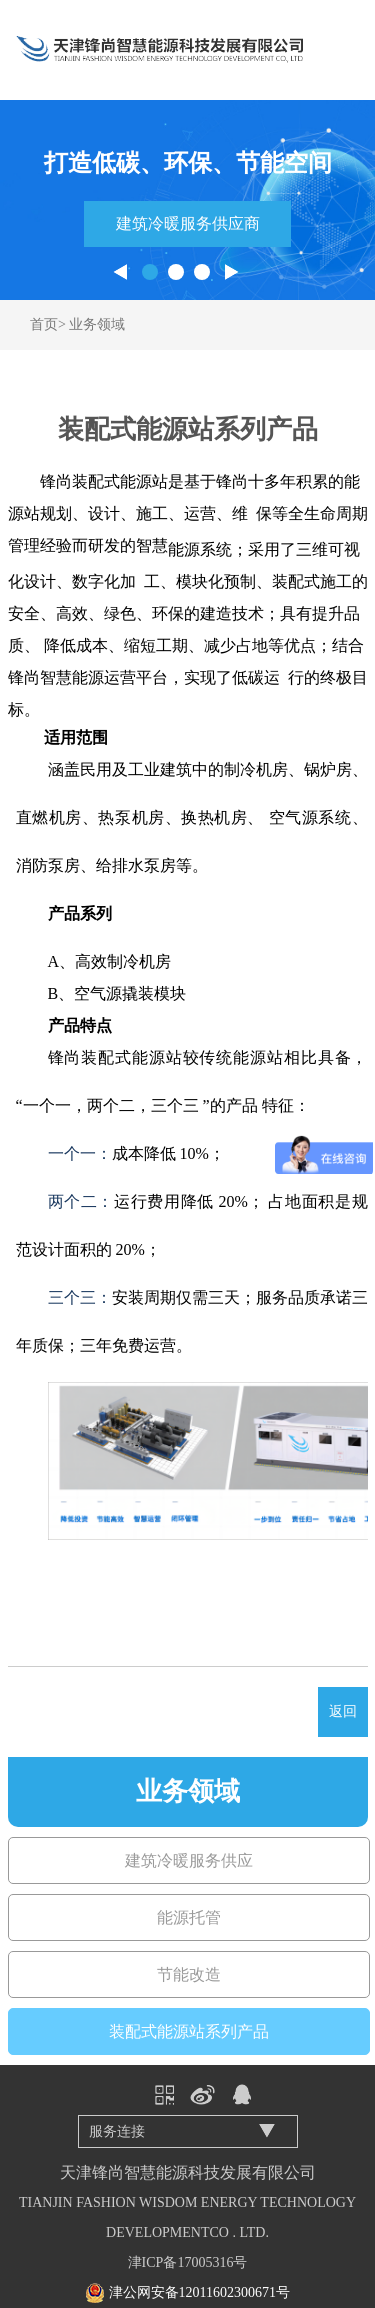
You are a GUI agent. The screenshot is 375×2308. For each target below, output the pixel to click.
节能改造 (189, 1974)
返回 (343, 1711)
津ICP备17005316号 (188, 2262)
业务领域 (97, 324)
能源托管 (189, 1917)
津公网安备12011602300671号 (199, 2292)
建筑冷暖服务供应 (189, 1860)
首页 (44, 324)
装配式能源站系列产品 (189, 2031)
